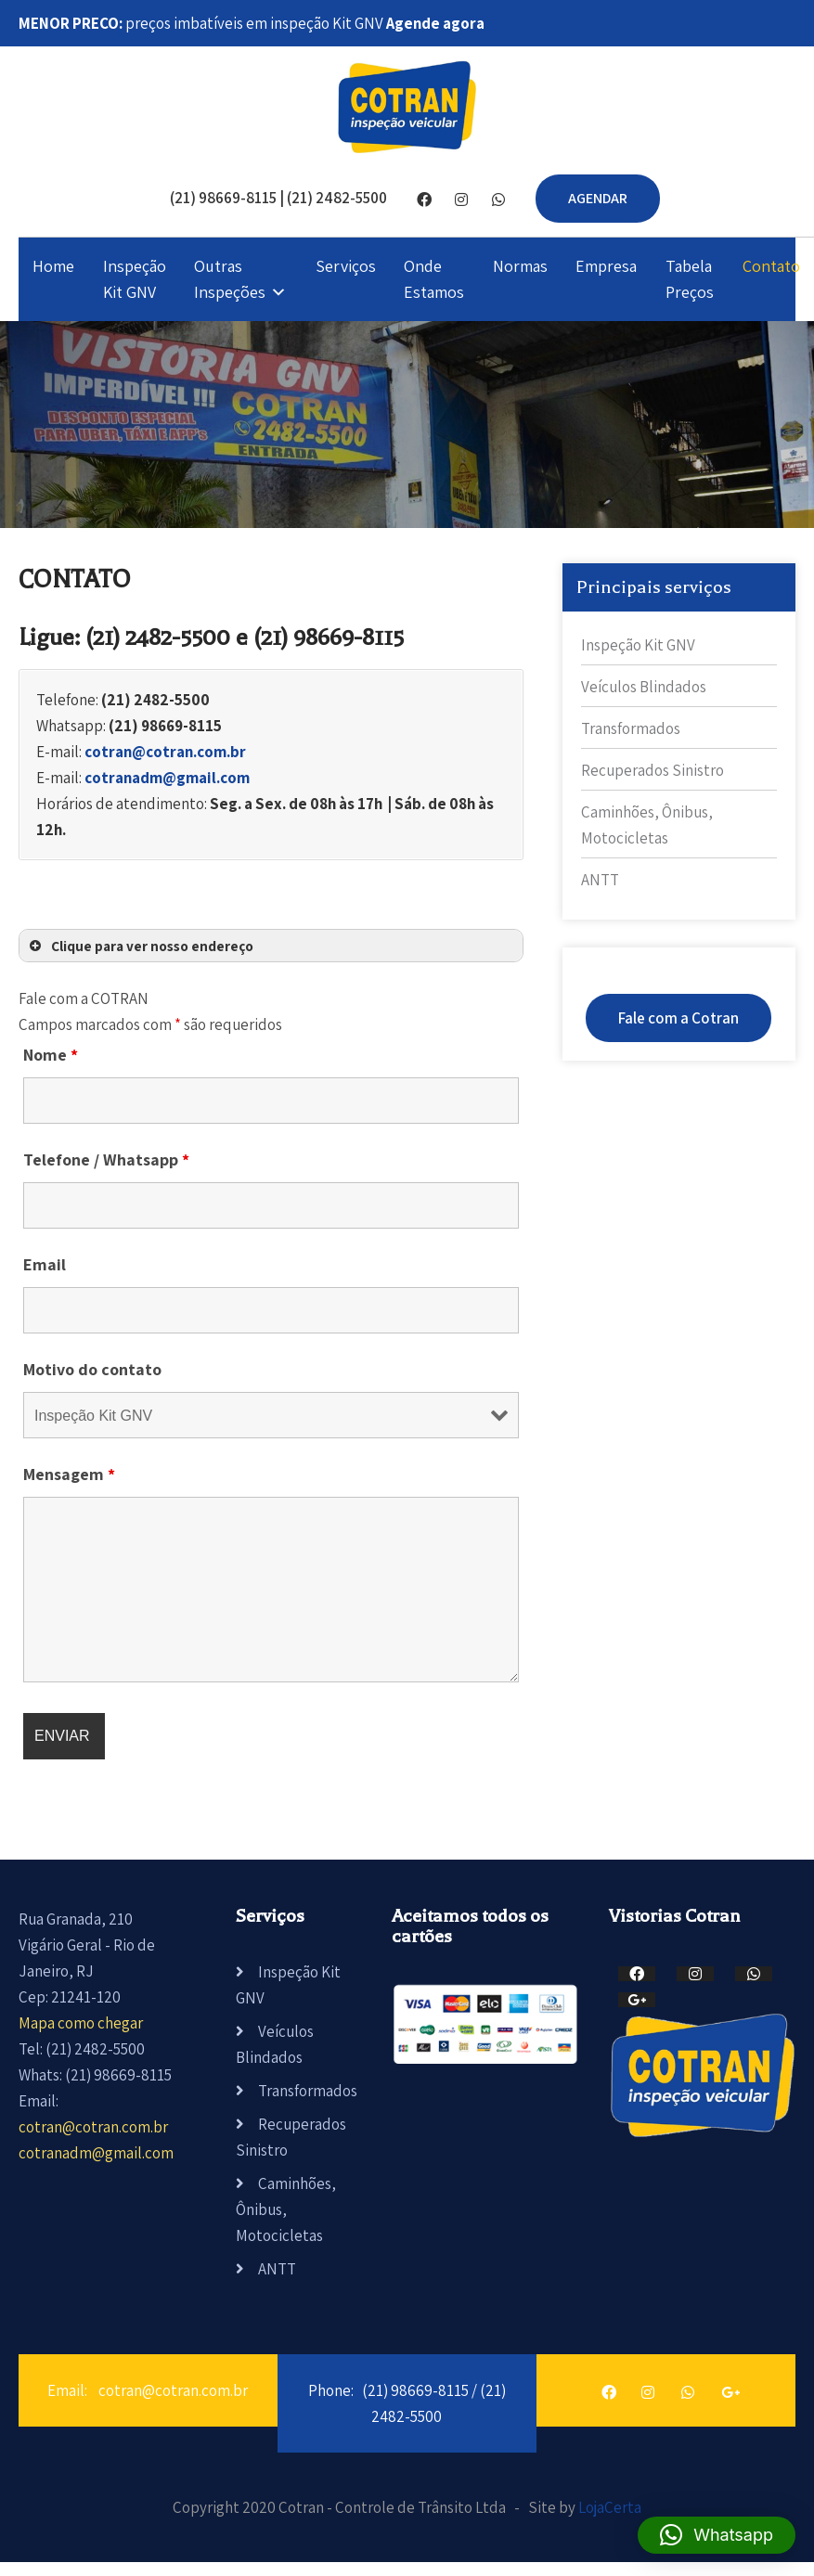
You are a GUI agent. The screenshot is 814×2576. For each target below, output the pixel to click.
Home (53, 266)
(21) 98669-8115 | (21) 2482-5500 (278, 197)
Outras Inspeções (229, 279)
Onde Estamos (434, 279)
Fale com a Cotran (678, 1018)
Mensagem (69, 1474)
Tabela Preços (689, 279)
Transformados (630, 728)
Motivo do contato (92, 1369)
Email (44, 1264)
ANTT (600, 879)
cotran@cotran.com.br (165, 751)
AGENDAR (597, 198)
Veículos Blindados (643, 686)
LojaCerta (609, 2507)
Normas (520, 266)
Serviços (346, 266)
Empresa (606, 266)
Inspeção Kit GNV (134, 279)
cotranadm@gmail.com (167, 777)
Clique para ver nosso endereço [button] (139, 945)
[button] (716, 2535)
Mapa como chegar (81, 2023)
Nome (50, 1054)
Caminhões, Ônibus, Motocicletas (286, 2209)
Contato (771, 266)
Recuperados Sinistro (652, 770)
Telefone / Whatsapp (106, 1159)
